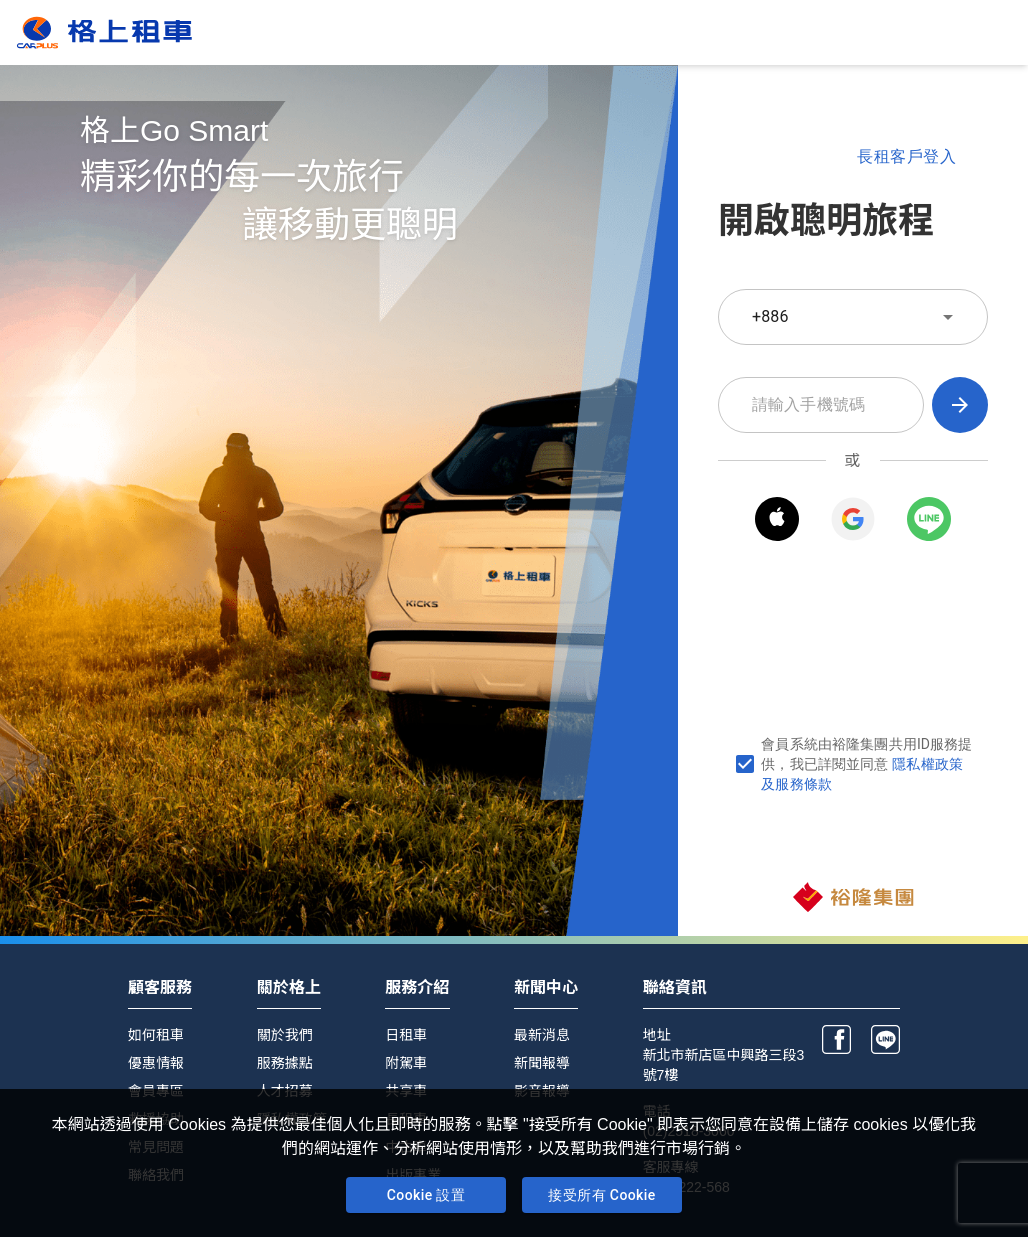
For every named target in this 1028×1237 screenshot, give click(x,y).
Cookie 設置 (426, 1195)
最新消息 (542, 1035)
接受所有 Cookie (602, 1195)
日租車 (406, 1035)
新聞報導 (542, 1063)
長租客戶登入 (906, 157)
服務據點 (285, 1063)
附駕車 (406, 1063)
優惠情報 (156, 1063)
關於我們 (285, 1035)
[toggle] (948, 317)
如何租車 (156, 1035)
